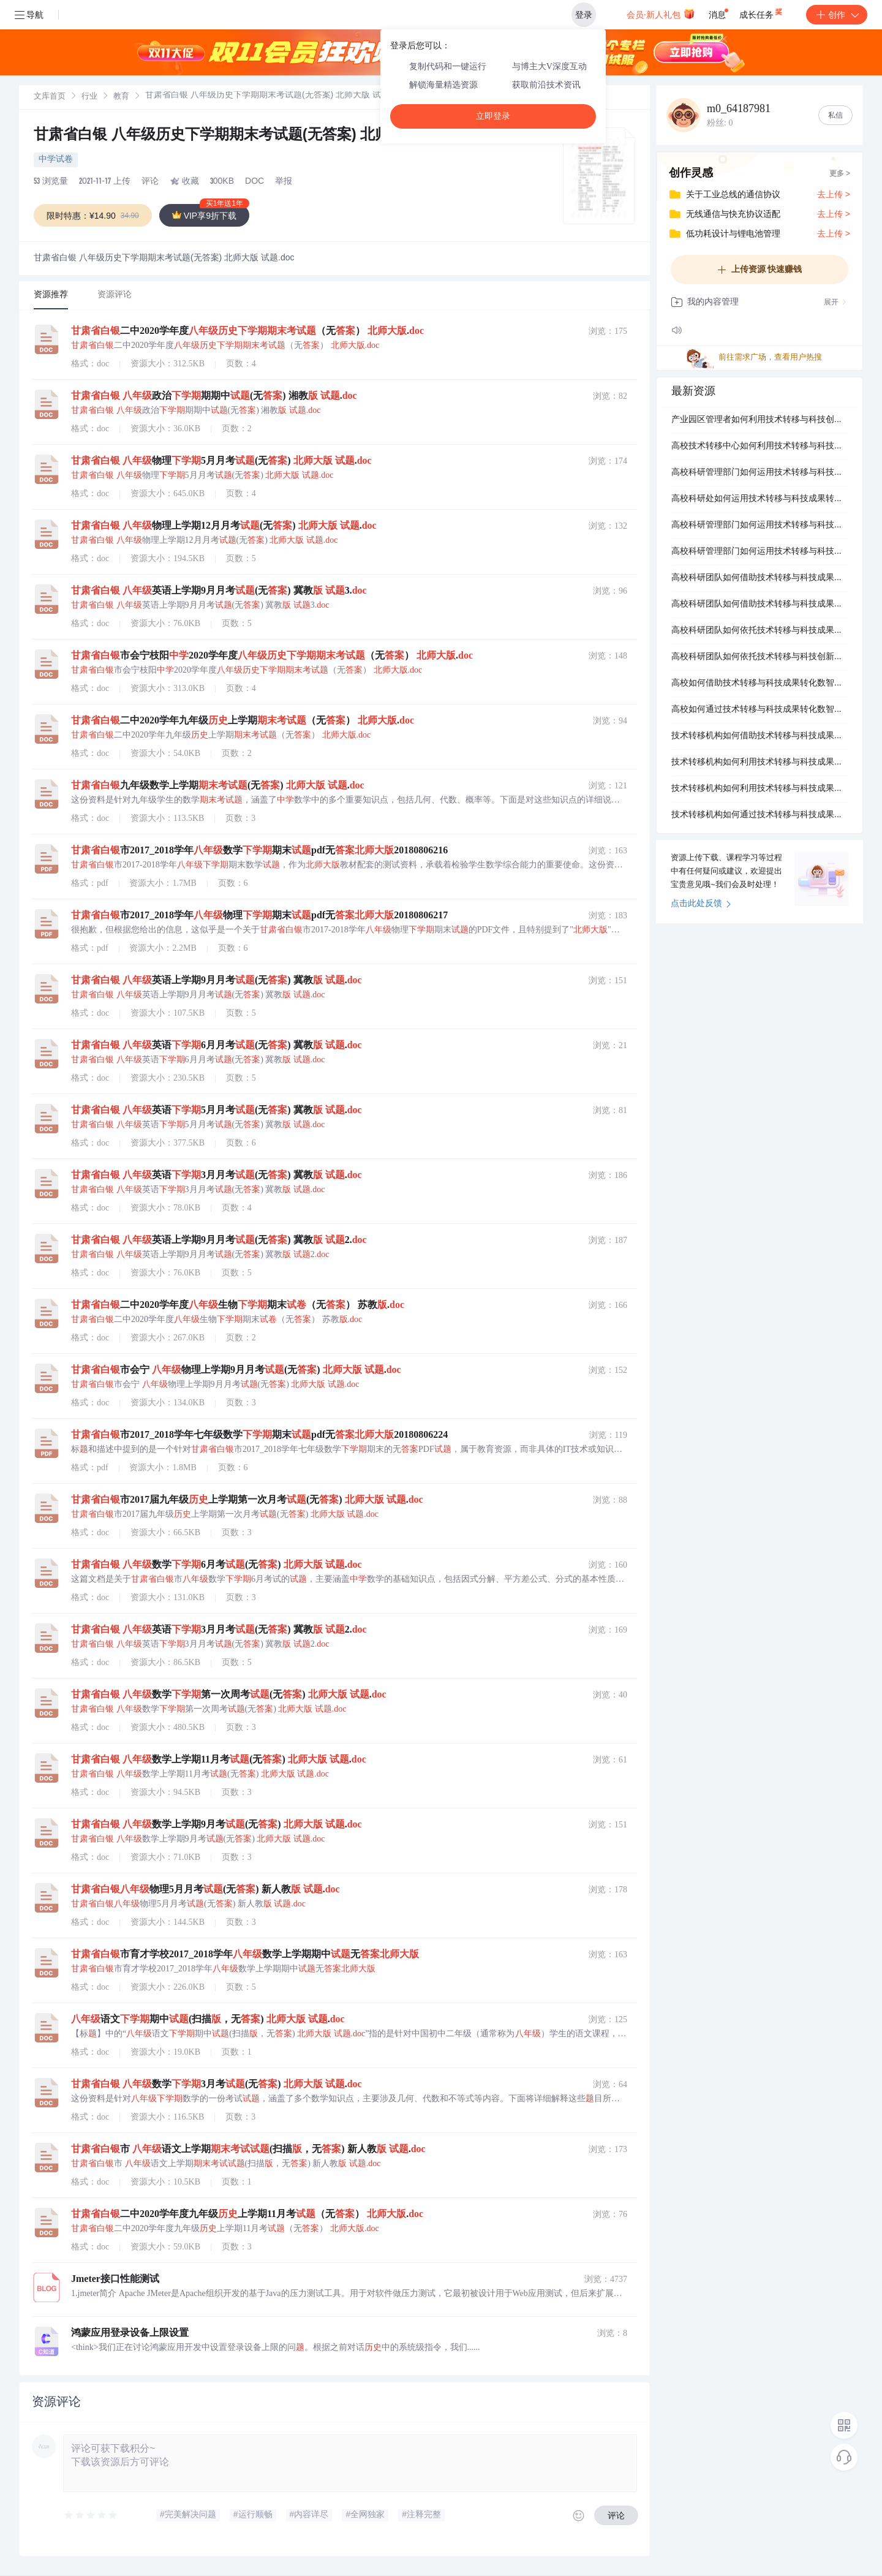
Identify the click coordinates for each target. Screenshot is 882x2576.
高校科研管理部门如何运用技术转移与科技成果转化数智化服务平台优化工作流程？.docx (759, 552)
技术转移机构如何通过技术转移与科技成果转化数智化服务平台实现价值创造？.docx (759, 815)
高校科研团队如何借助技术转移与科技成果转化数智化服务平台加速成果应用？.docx (759, 578)
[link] (50, 97)
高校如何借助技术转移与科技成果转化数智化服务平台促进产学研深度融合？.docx (759, 683)
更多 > (839, 174)
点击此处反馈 (701, 904)
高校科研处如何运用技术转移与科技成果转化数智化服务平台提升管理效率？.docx (759, 499)
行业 (89, 97)
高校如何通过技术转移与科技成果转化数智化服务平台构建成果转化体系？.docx (759, 710)
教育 (121, 97)
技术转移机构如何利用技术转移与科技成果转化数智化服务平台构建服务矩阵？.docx (759, 762)
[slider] (91, 2515)
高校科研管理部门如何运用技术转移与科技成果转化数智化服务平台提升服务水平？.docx (759, 473)
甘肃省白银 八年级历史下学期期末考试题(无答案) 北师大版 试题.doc (260, 136)
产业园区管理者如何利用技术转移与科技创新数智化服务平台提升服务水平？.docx (759, 420)
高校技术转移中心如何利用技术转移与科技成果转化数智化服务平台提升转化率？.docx (759, 446)
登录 (583, 15)
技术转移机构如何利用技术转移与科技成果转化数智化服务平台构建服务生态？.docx (759, 789)
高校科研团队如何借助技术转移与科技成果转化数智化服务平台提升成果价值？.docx (759, 604)
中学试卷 (56, 160)
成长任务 (761, 12)
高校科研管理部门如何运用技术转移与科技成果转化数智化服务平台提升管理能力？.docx (759, 525)
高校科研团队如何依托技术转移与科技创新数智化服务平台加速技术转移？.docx (759, 657)
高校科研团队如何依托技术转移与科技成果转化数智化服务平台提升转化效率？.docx (759, 631)
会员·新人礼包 (661, 13)
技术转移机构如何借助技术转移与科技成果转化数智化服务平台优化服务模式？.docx (759, 736)
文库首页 (50, 97)
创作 (836, 15)
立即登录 (493, 116)
